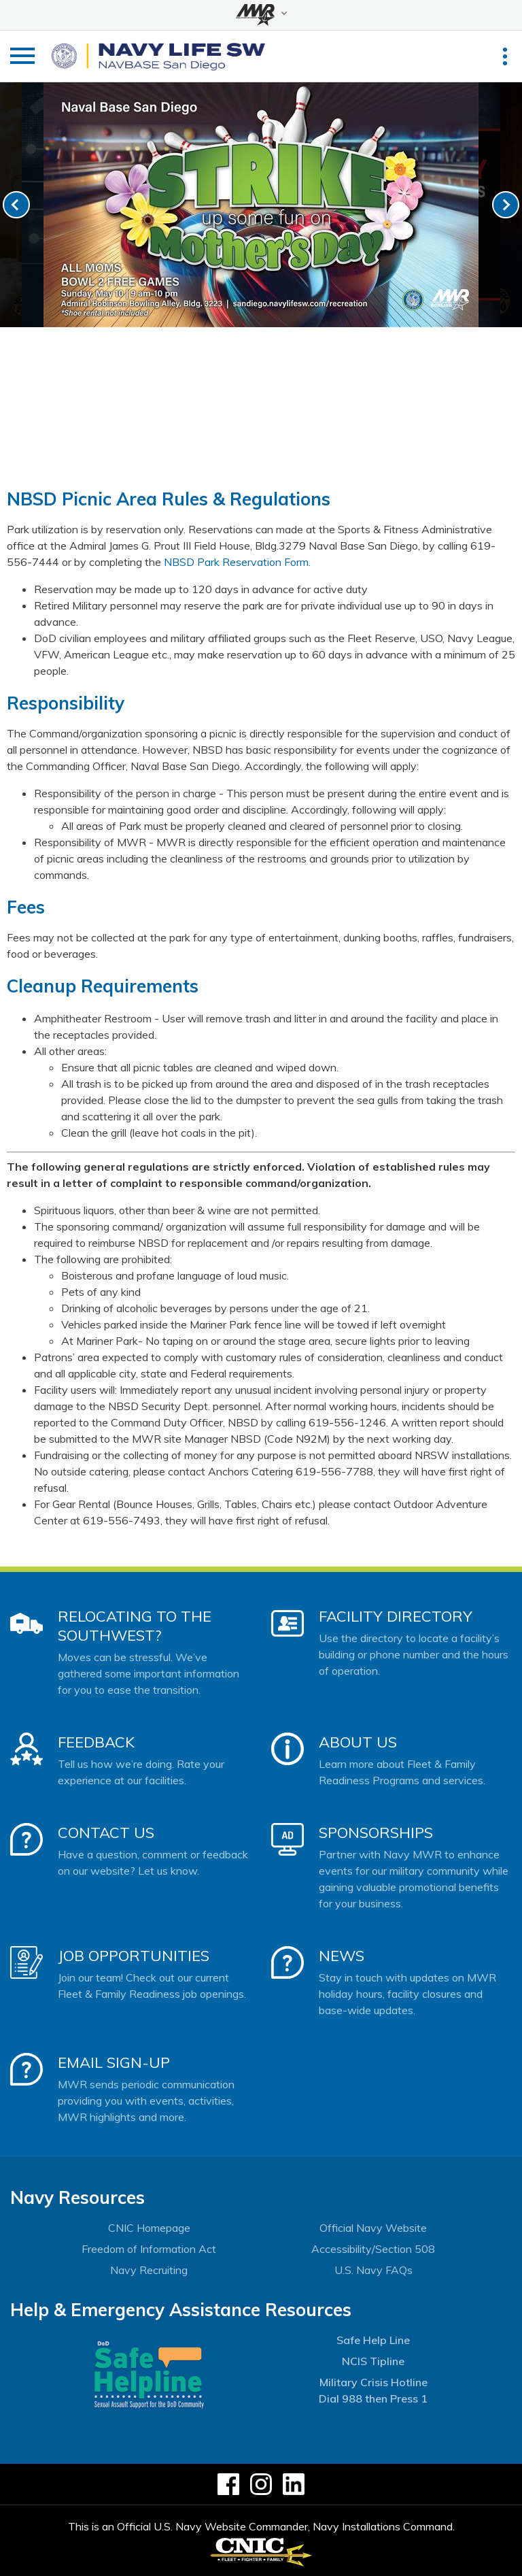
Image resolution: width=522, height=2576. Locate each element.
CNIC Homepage (149, 2228)
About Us (358, 1742)
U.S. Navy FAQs (373, 2270)
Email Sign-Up (114, 2062)
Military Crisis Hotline (373, 2382)
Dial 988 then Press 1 (373, 2398)
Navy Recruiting (149, 2270)
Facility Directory (395, 1616)
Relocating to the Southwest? (134, 1626)
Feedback (96, 1742)
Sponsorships (376, 1832)
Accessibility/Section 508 (373, 2249)
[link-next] (505, 204)
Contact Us (106, 1832)
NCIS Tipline (373, 2361)
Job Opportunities (133, 1955)
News (341, 1955)
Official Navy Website (373, 2228)
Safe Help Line (373, 2340)
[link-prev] (16, 204)
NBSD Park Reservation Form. (237, 562)
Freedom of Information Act (149, 2249)
